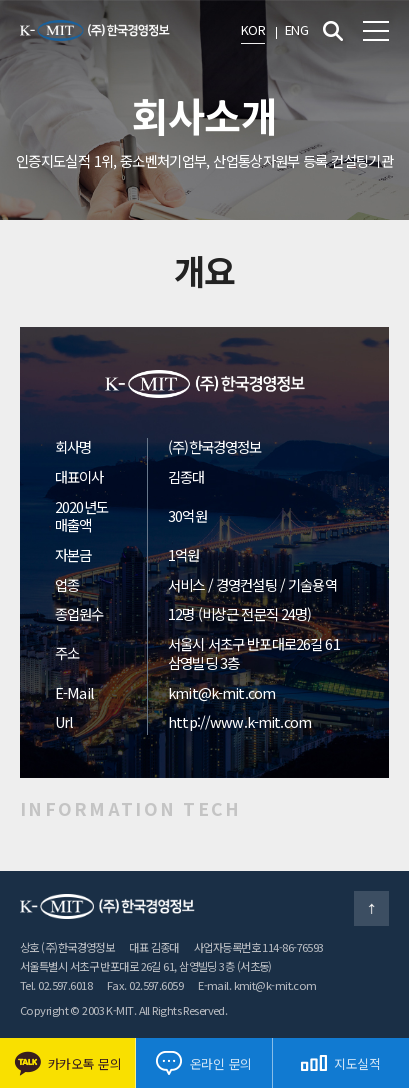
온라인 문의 (204, 1063)
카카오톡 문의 (68, 1063)
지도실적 (341, 1063)
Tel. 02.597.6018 (56, 985)
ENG (296, 29)
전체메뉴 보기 (376, 31)
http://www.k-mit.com (239, 721)
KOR (253, 29)
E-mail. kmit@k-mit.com (257, 985)
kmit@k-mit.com (221, 692)
